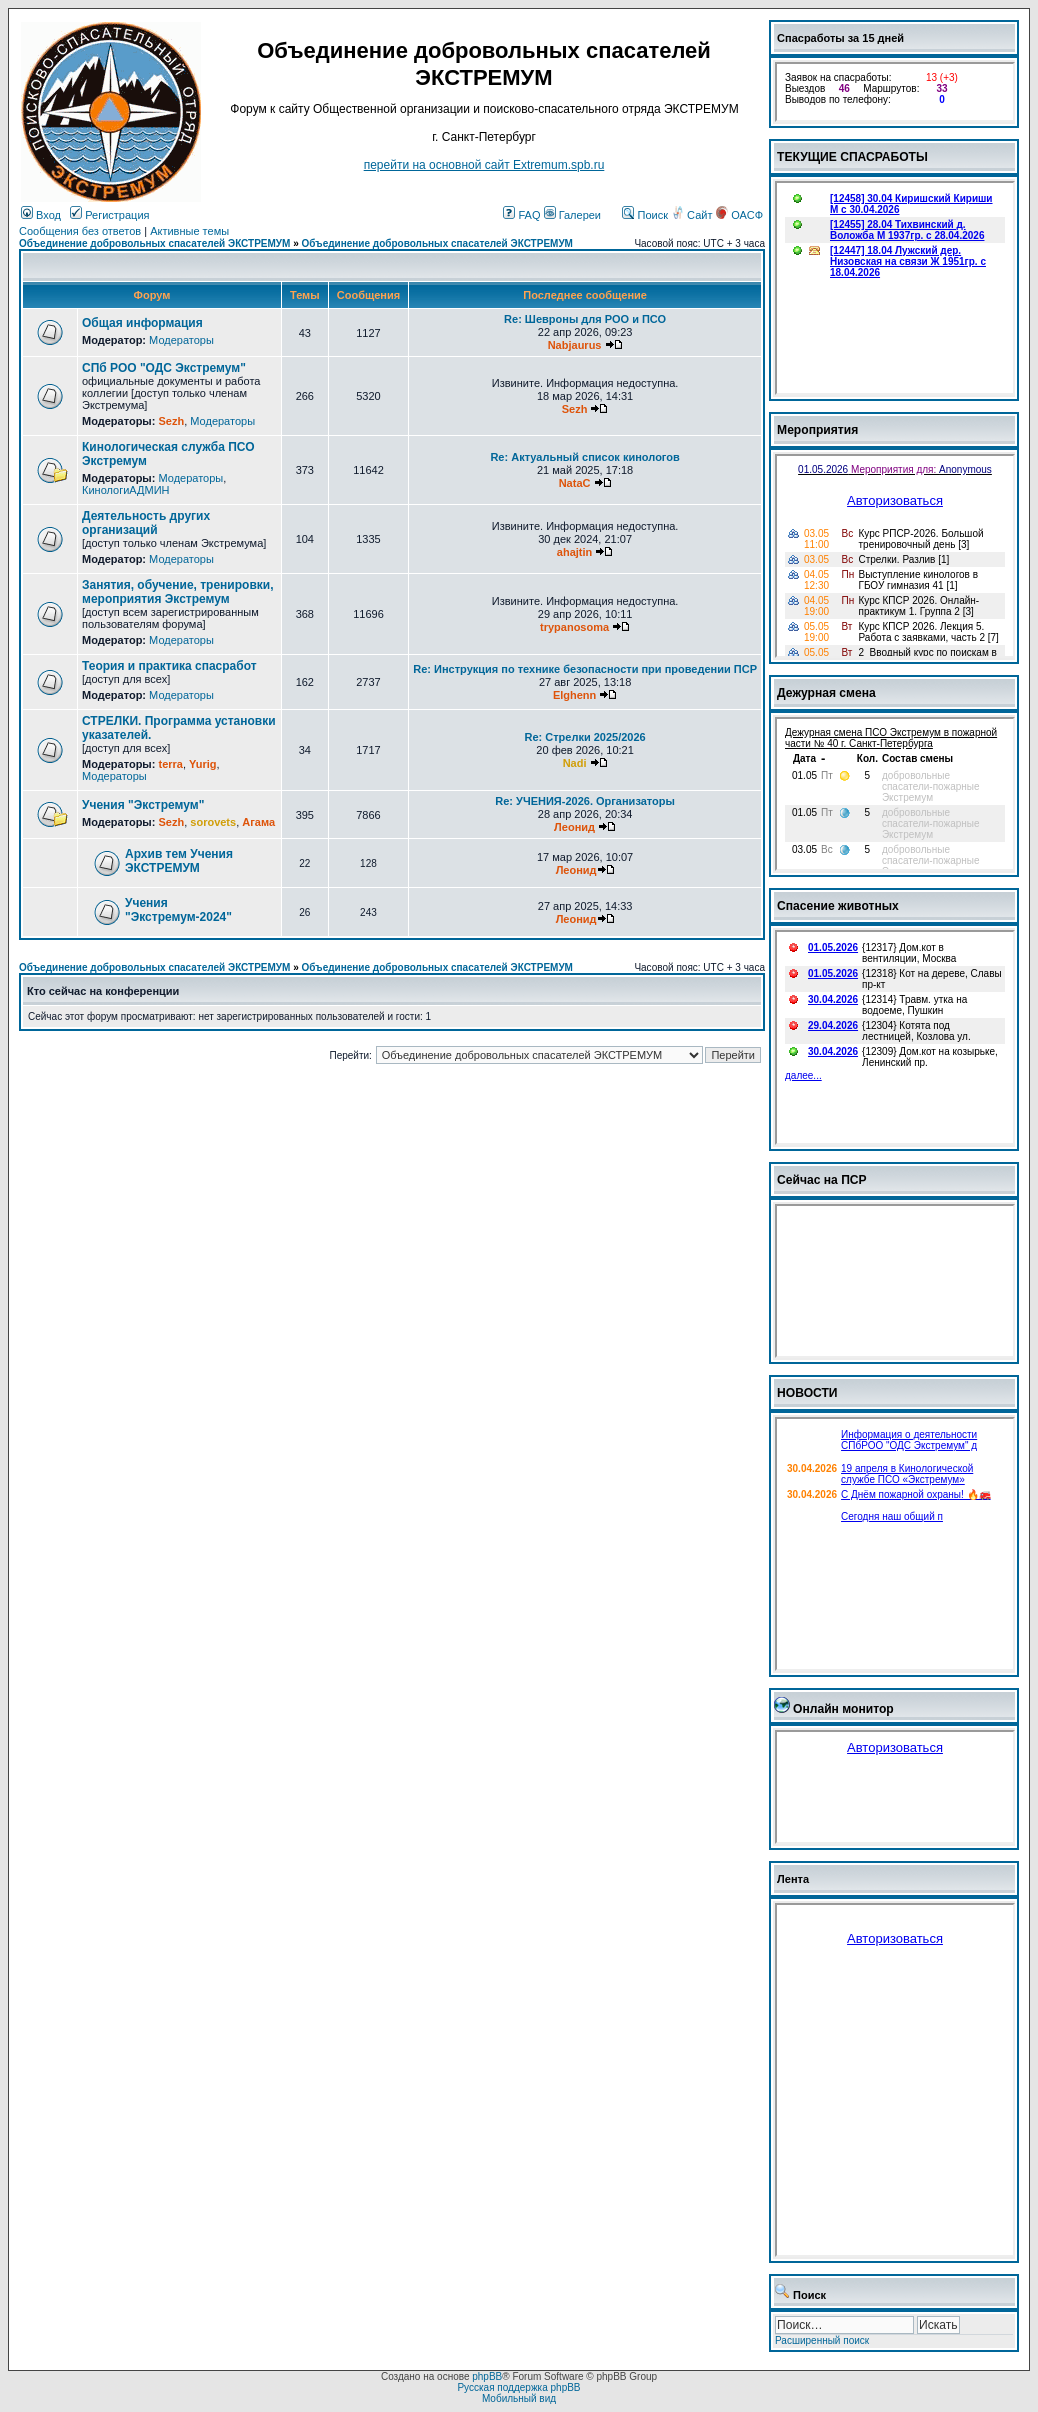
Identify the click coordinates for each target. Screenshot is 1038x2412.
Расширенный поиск (822, 2340)
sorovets (213, 822)
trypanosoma (574, 627)
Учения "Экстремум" (143, 805)
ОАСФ (739, 215)
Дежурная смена (826, 693)
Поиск (645, 215)
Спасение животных (838, 906)
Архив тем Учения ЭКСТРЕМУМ (179, 861)
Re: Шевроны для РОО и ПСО (585, 319)
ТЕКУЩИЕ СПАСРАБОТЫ (852, 157)
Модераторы (181, 340)
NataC (575, 483)
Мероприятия (817, 430)
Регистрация (109, 215)
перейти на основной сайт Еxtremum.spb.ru (484, 165)
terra (170, 764)
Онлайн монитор (843, 1709)
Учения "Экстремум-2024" (178, 910)
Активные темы (189, 231)
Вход (41, 215)
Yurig (203, 764)
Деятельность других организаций (146, 523)
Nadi (575, 763)
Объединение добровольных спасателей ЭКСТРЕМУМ (154, 243)
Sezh (171, 421)
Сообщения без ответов (80, 231)
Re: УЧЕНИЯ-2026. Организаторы (585, 801)
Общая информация (142, 323)
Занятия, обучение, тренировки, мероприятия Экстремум (178, 592)
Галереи (572, 215)
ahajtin (574, 552)
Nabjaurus (575, 345)
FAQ (521, 215)
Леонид (574, 827)
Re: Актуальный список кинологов (584, 457)
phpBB (487, 2376)
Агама (258, 822)
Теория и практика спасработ (169, 666)
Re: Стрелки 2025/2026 (584, 737)
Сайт (693, 215)
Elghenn (574, 695)
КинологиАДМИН (125, 490)
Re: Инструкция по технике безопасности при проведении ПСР (585, 669)
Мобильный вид (519, 2398)
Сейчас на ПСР (822, 1180)
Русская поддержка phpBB (518, 2387)
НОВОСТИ (807, 1393)
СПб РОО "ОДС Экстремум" (164, 368)
